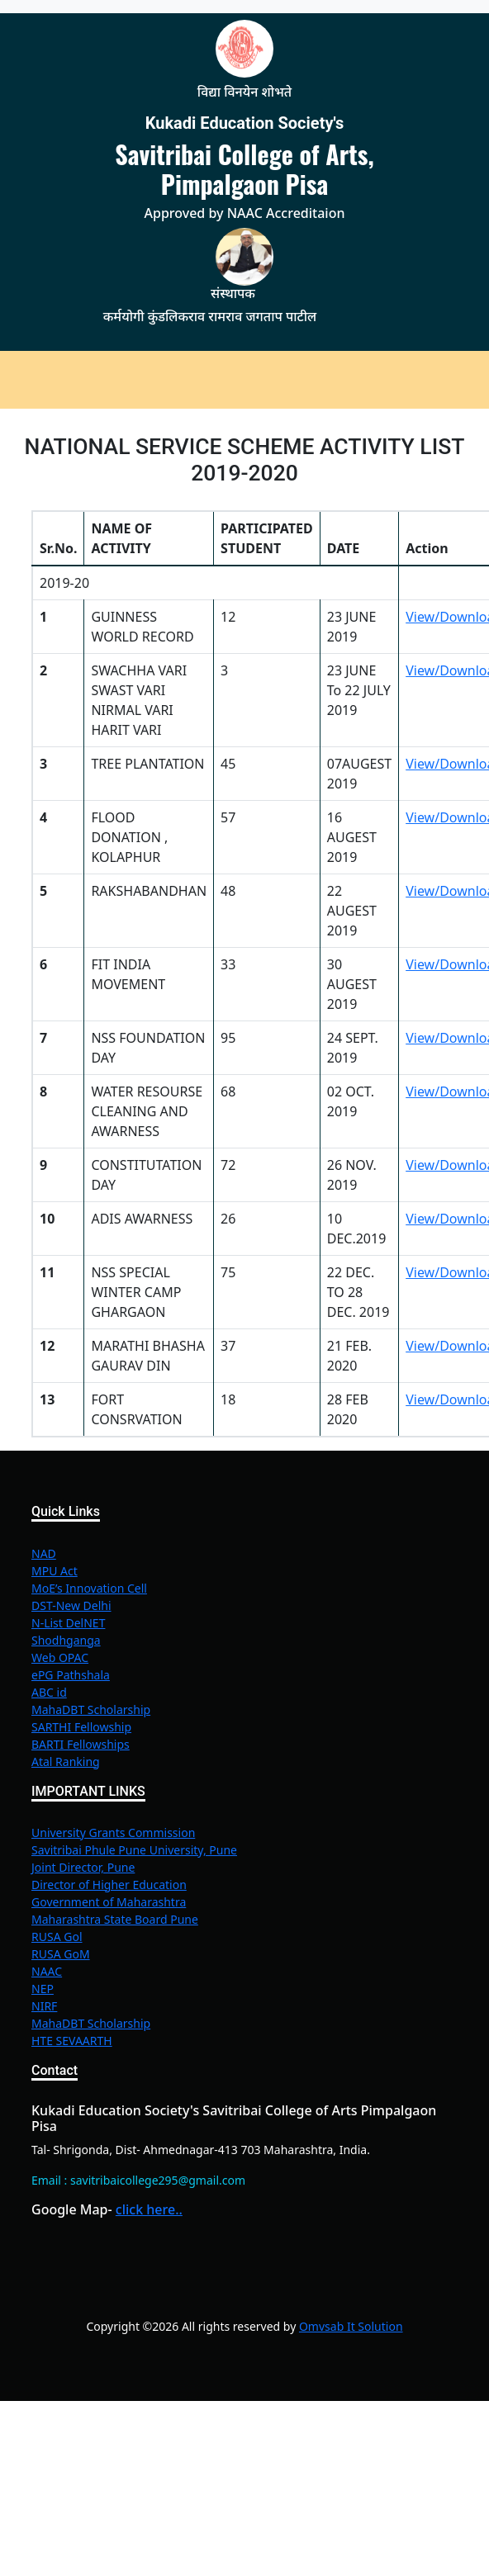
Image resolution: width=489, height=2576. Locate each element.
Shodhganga (66, 1640)
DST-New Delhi (71, 1605)
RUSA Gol (57, 1936)
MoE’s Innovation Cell (89, 1588)
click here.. (149, 2209)
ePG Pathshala (70, 1675)
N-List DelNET (68, 1623)
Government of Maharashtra (108, 1902)
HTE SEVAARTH (71, 2040)
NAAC (46, 1971)
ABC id (49, 1692)
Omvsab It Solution (351, 2326)
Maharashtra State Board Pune (114, 1919)
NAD (43, 1553)
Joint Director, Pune (83, 1867)
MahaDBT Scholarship (90, 1709)
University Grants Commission (113, 1832)
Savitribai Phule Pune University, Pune (134, 1850)
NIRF (44, 2006)
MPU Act (54, 1571)
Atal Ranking (65, 1761)
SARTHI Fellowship (81, 1727)
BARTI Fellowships (80, 1744)
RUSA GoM (60, 1954)
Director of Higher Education (109, 1884)
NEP (42, 1988)
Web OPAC (59, 1657)
